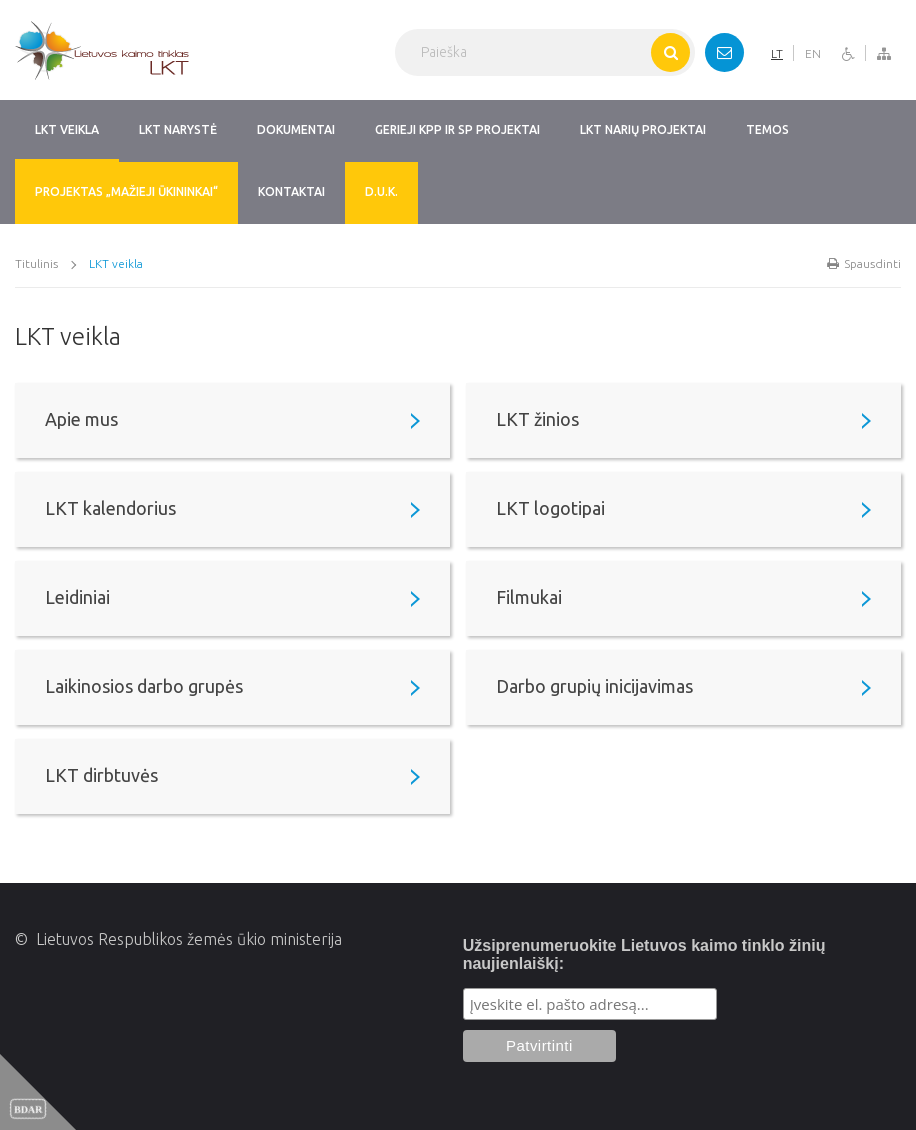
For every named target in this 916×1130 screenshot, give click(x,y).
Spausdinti (864, 263)
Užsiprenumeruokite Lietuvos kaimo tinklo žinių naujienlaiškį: (644, 954)
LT (777, 53)
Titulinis (36, 263)
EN (813, 53)
